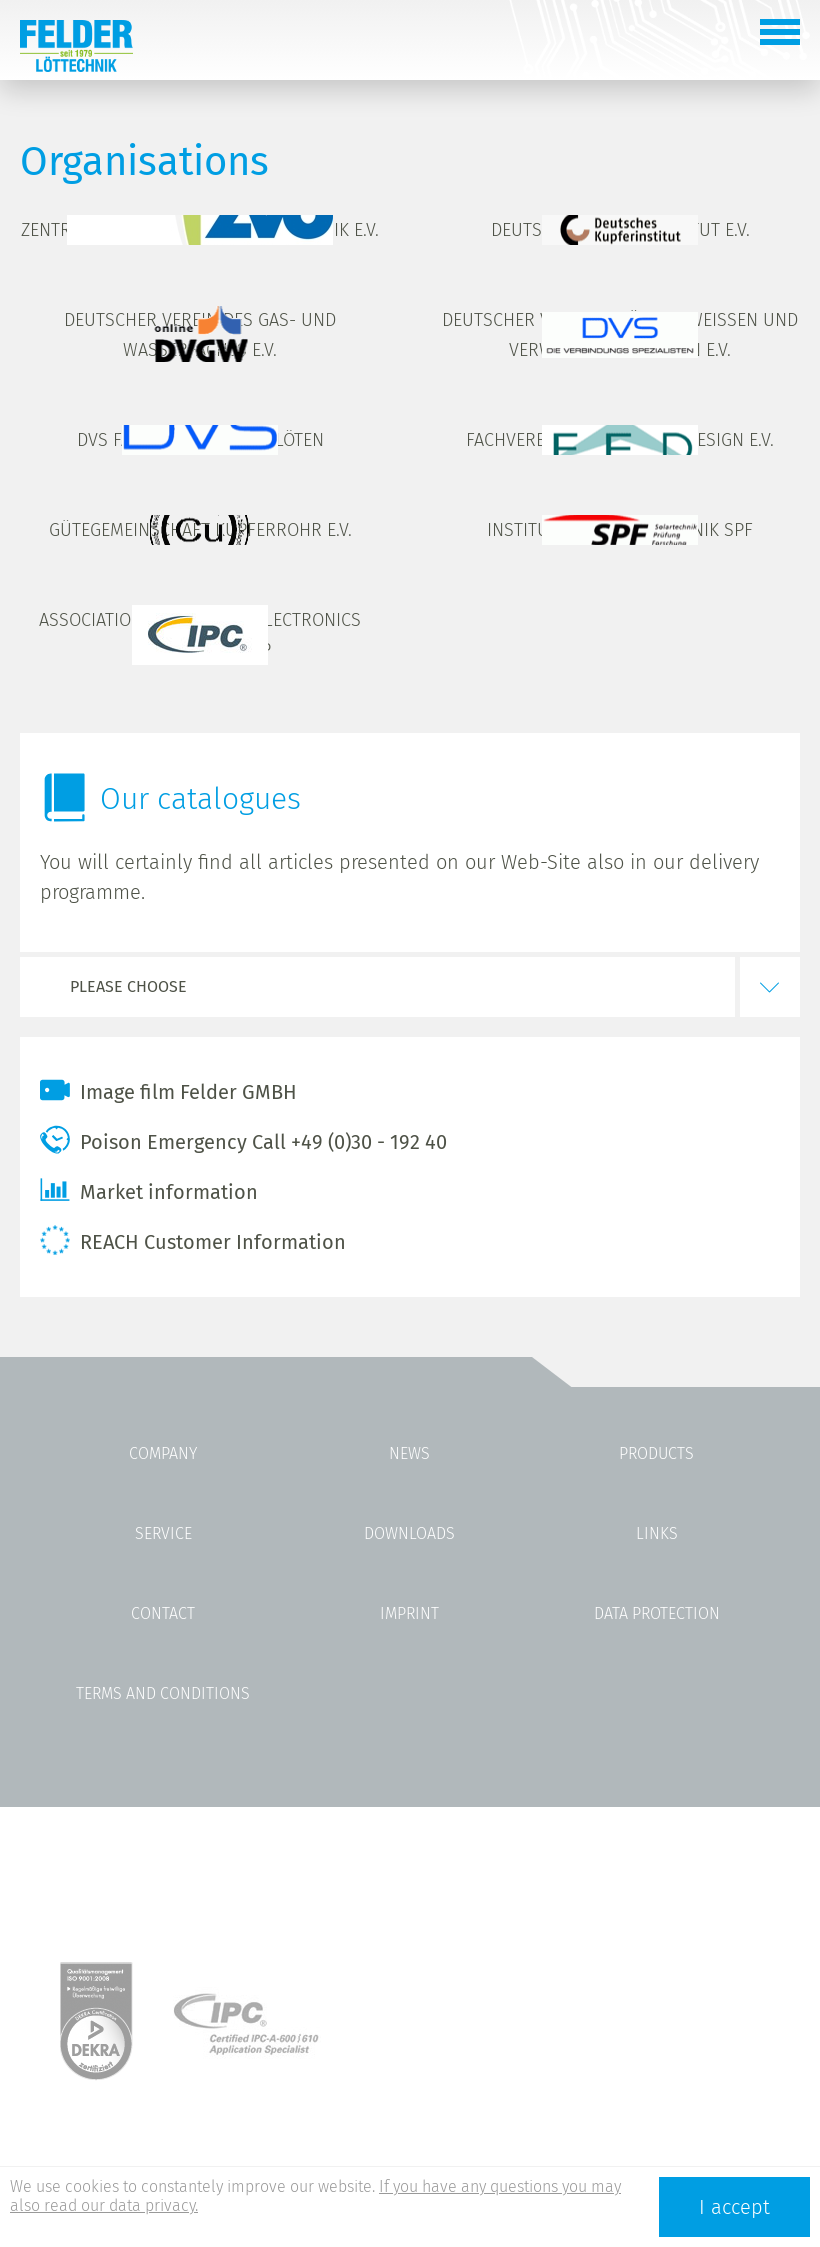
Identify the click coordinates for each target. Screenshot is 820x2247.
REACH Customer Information (193, 1240)
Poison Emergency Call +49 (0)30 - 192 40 (243, 1140)
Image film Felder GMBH (168, 1090)
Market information (149, 1190)
